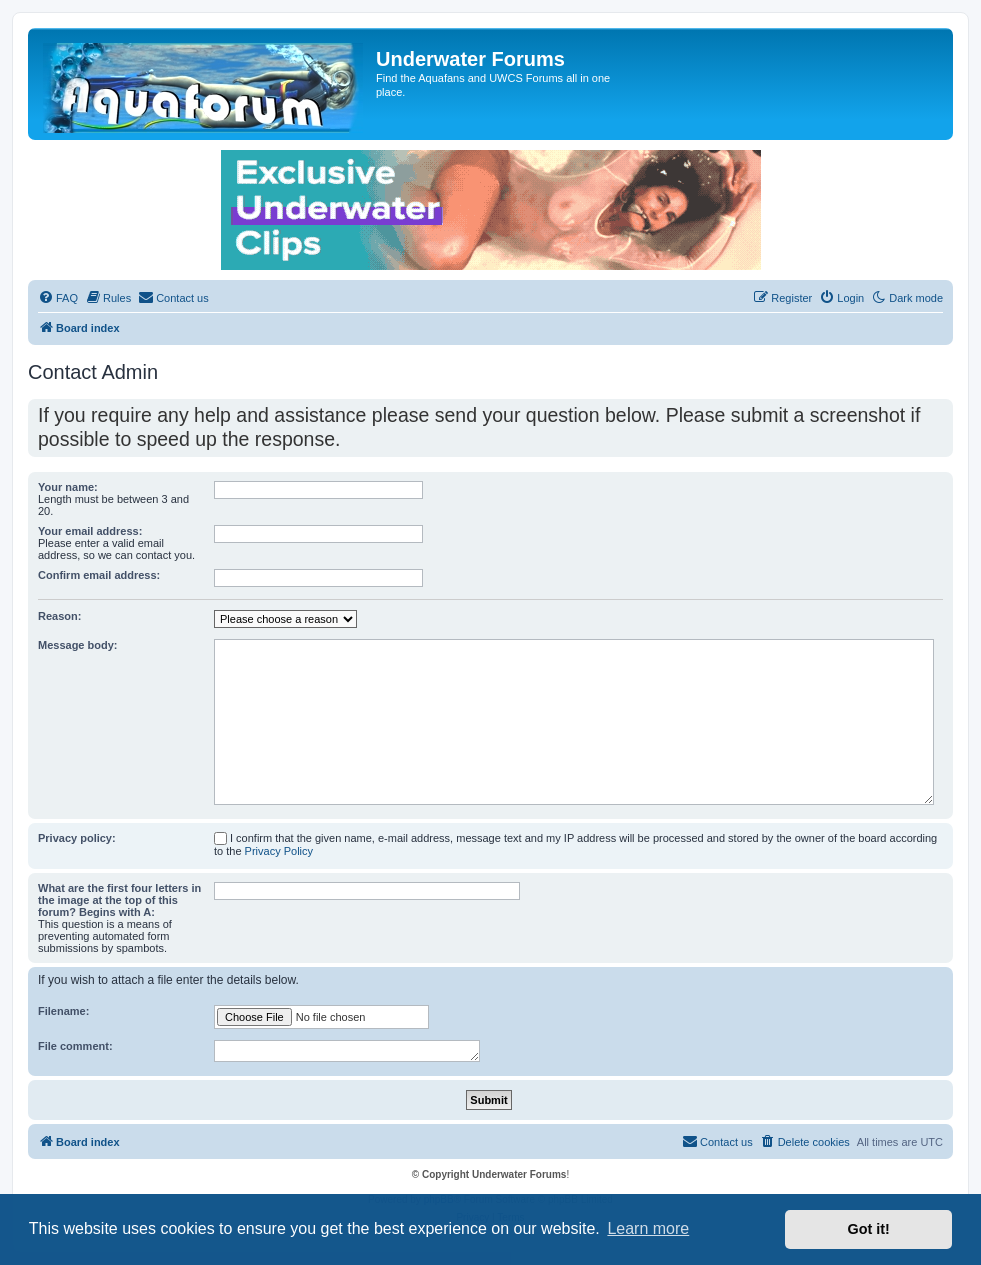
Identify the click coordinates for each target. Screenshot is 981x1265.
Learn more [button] (648, 1228)
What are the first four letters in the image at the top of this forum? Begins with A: (119, 900)
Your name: (68, 487)
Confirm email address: (99, 575)
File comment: (75, 1046)
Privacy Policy (279, 851)
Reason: (59, 616)
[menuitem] (58, 298)
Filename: (63, 1011)
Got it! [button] (869, 1229)
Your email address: (90, 531)
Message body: (77, 645)
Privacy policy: (77, 838)
